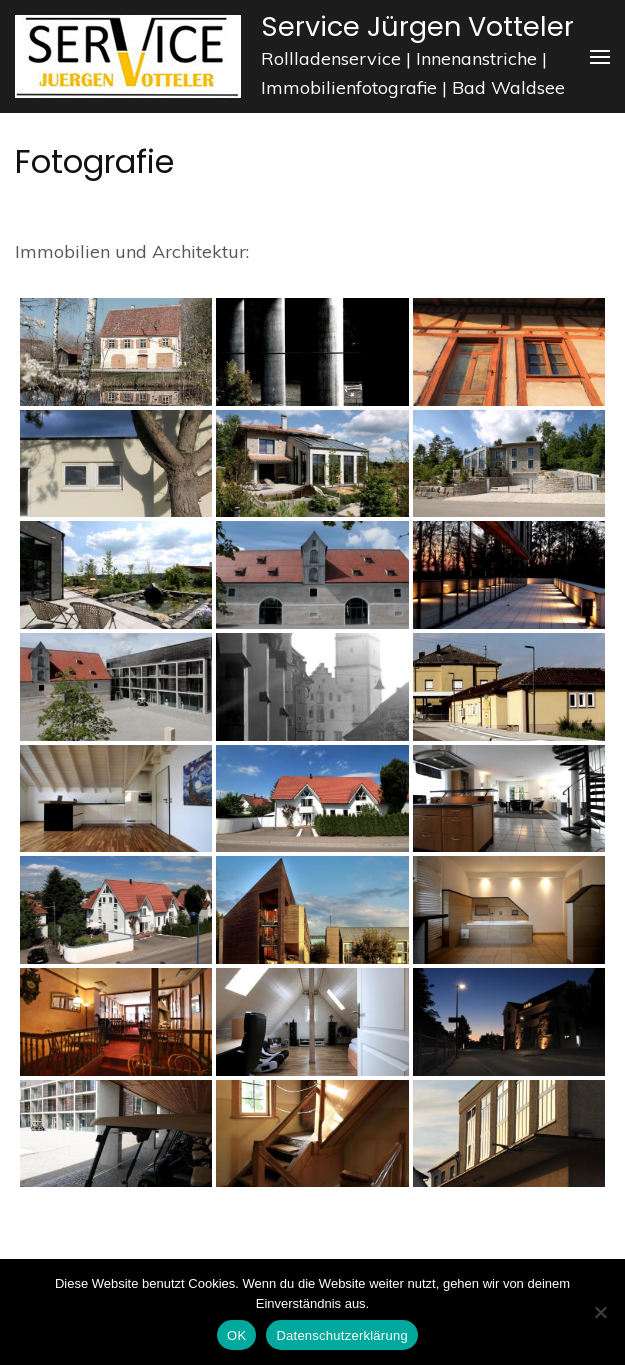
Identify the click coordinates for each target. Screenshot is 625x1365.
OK (236, 1335)
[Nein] (600, 1312)
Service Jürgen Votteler (417, 26)
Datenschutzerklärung (341, 1335)
